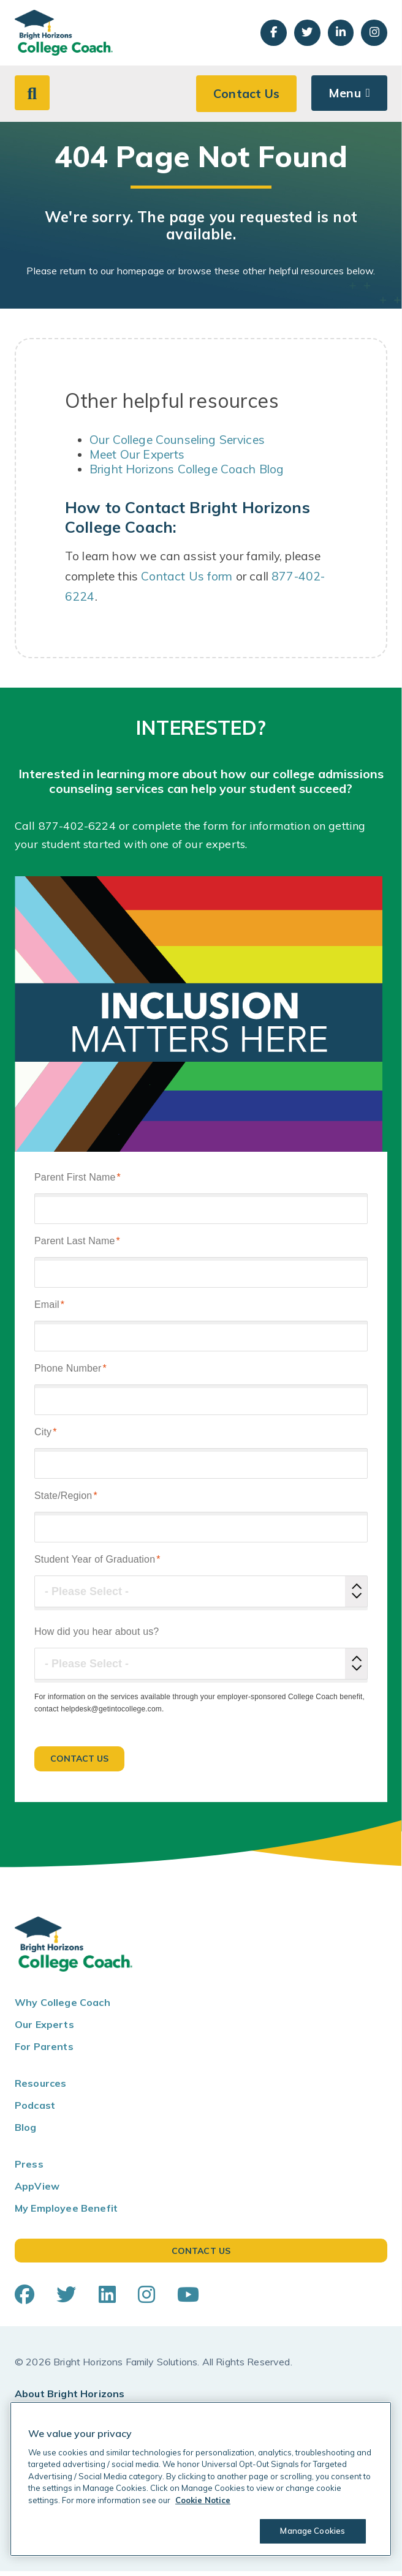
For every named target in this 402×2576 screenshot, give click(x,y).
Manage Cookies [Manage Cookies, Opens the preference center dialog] (311, 2531)
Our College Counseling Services (177, 445)
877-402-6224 (77, 831)
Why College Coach (62, 2008)
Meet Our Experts (137, 459)
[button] (32, 97)
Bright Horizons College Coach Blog (186, 474)
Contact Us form (186, 581)
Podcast (35, 2111)
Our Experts (44, 2030)
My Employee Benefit (66, 2213)
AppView (37, 2191)
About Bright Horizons (69, 2398)
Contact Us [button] (246, 97)
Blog (26, 2133)
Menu (344, 97)
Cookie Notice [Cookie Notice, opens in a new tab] (202, 2500)
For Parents (44, 2052)
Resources (40, 2088)
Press (29, 2169)
